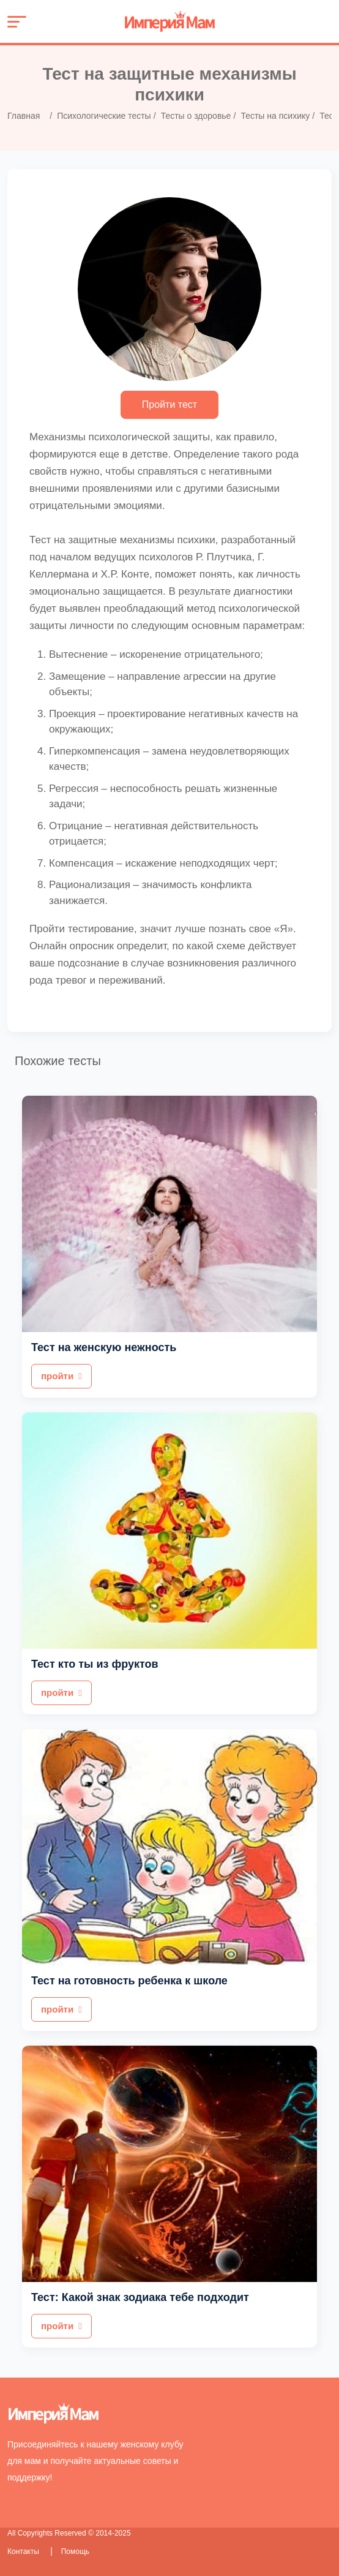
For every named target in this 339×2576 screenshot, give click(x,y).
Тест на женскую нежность (103, 1347)
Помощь (75, 2551)
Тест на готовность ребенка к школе (129, 1981)
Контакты (24, 2551)
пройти (61, 1376)
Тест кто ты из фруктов (94, 1664)
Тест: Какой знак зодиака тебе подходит (140, 2297)
